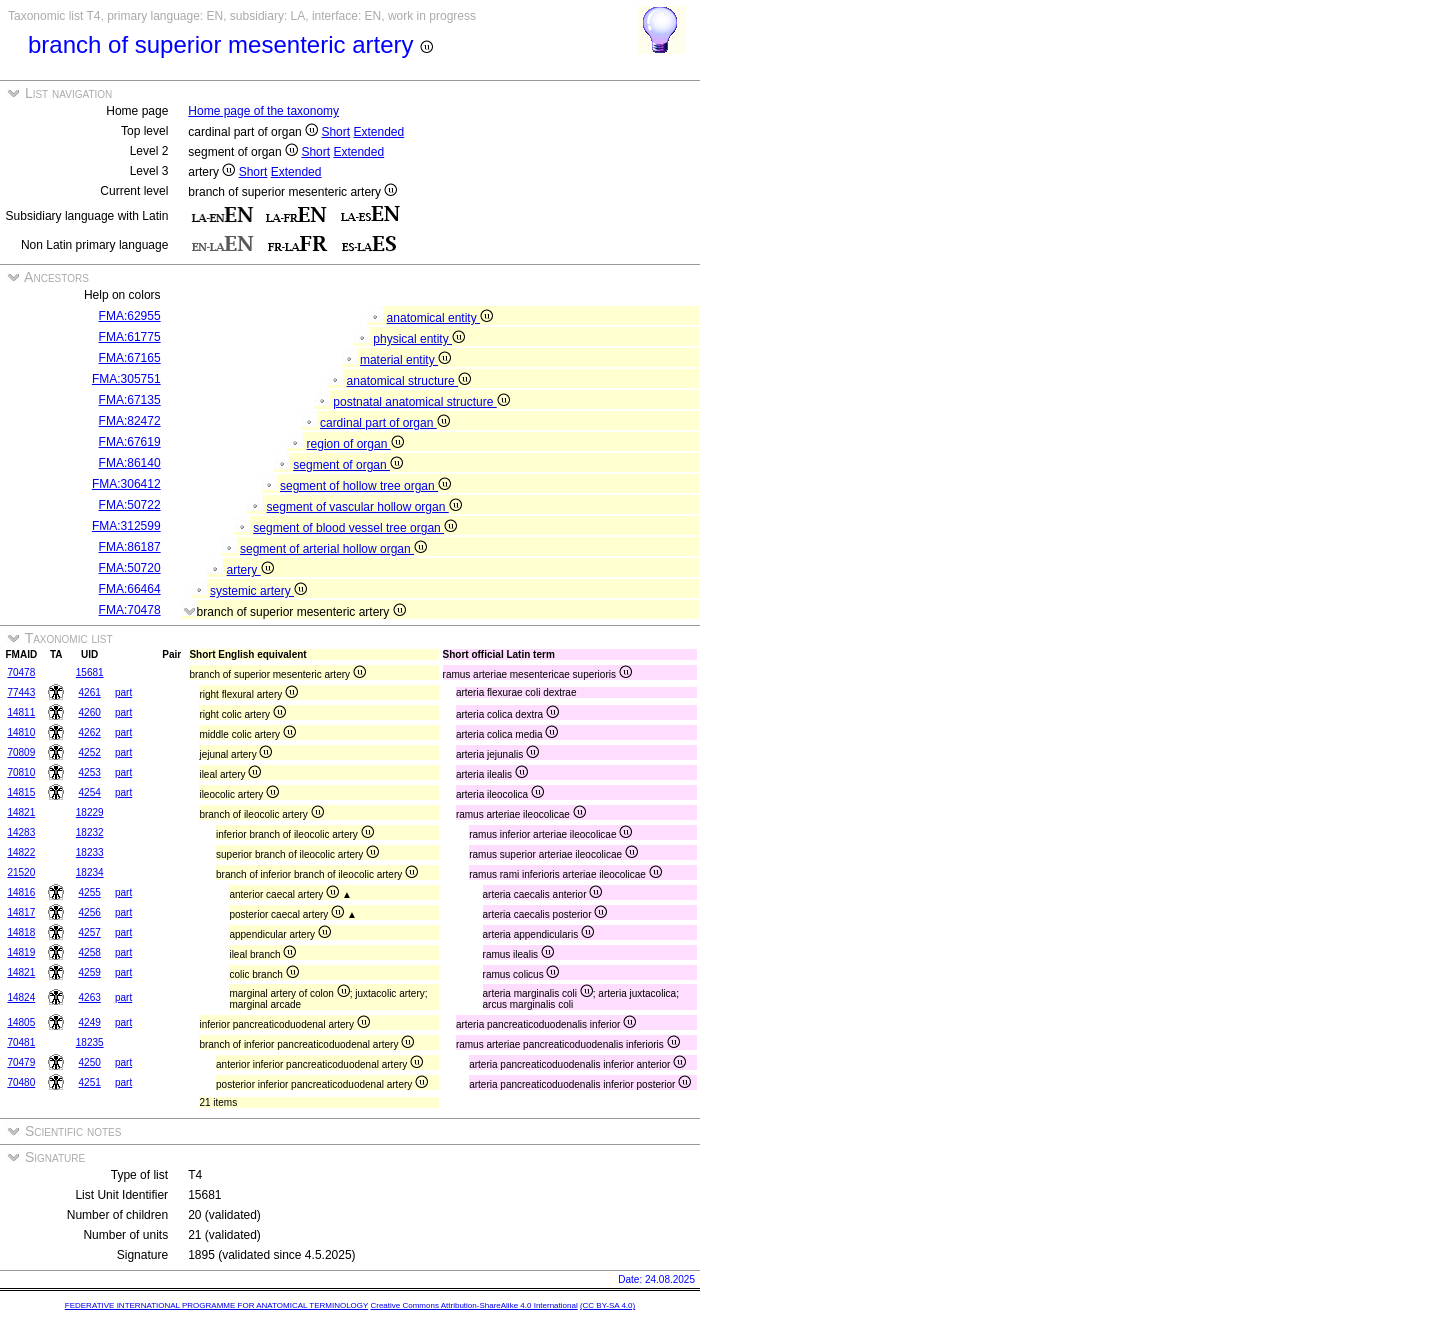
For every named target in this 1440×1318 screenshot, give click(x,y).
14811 (21, 712)
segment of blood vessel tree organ (355, 528)
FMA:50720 (130, 568)
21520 (21, 872)
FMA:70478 (130, 610)
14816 (21, 892)
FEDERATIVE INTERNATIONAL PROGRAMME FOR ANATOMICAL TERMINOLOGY (216, 1305)
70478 (21, 672)
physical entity (419, 339)
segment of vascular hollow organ (364, 507)
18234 (90, 872)
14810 (21, 732)
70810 (21, 772)
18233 (90, 852)
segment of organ (348, 465)
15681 (90, 672)
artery (250, 570)
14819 (21, 952)
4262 (90, 732)
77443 (21, 692)
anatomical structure (409, 381)
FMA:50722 (130, 505)
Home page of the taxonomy (263, 111)
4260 (90, 712)
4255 (90, 892)
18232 (90, 832)
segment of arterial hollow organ (333, 549)
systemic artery (258, 591)
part (123, 692)
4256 (90, 912)
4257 (90, 932)
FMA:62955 (130, 316)
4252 (90, 752)
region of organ (355, 444)
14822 (21, 852)
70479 (21, 1062)
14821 (21, 812)
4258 (90, 952)
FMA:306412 (126, 484)
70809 (21, 752)
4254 (90, 792)
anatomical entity (440, 318)
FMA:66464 (130, 589)
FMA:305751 (126, 379)
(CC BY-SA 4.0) (607, 1305)
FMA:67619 (130, 442)
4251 (90, 1082)
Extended (378, 132)
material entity (405, 360)
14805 (21, 1022)
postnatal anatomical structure (421, 402)
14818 (21, 932)
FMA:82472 (130, 421)
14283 (21, 832)
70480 (21, 1082)
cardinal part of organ (385, 423)
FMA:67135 (130, 400)
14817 (21, 912)
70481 (21, 1042)
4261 (90, 692)
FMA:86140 (130, 463)
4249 (90, 1022)
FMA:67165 (130, 358)
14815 (21, 792)
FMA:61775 (130, 337)
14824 (21, 997)
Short (335, 132)
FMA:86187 (130, 547)
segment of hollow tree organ (365, 486)
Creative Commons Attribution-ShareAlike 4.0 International (473, 1305)
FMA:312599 (126, 526)
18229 (90, 812)
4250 (90, 1062)
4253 (90, 772)
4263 (90, 997)
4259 (90, 972)
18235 (90, 1042)
